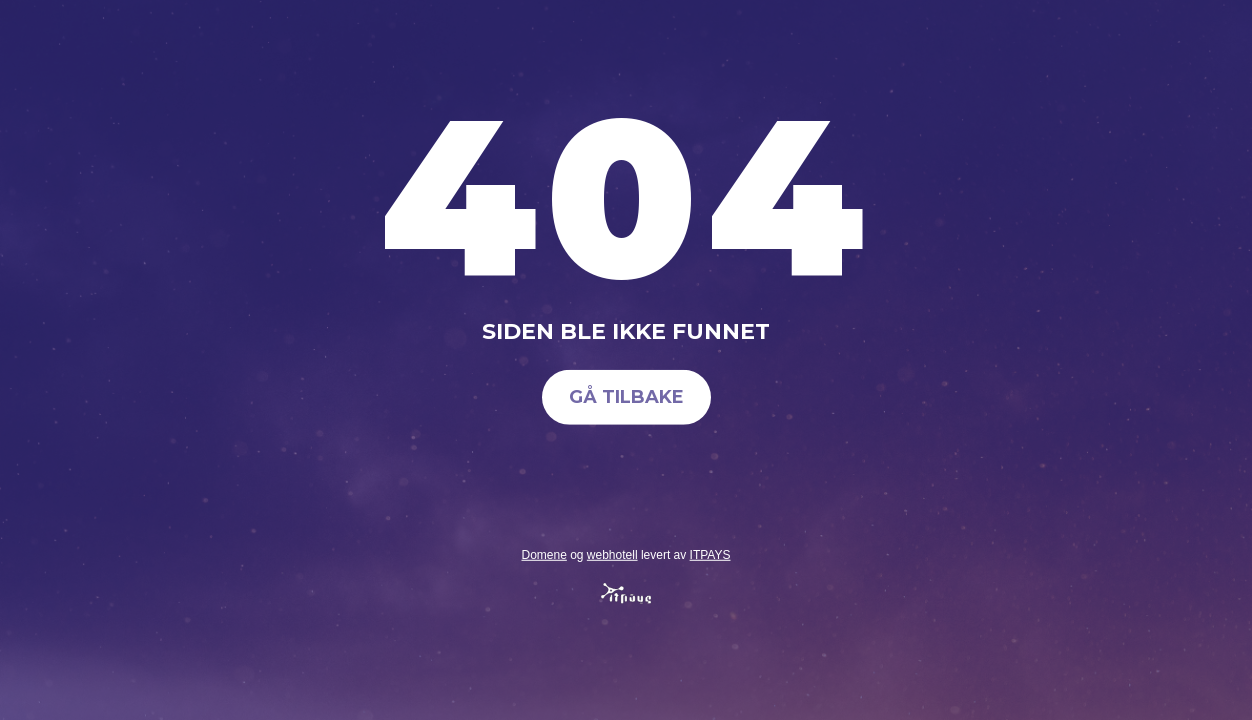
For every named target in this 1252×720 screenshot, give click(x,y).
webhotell (612, 554)
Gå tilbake (626, 397)
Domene (543, 554)
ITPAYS (710, 554)
